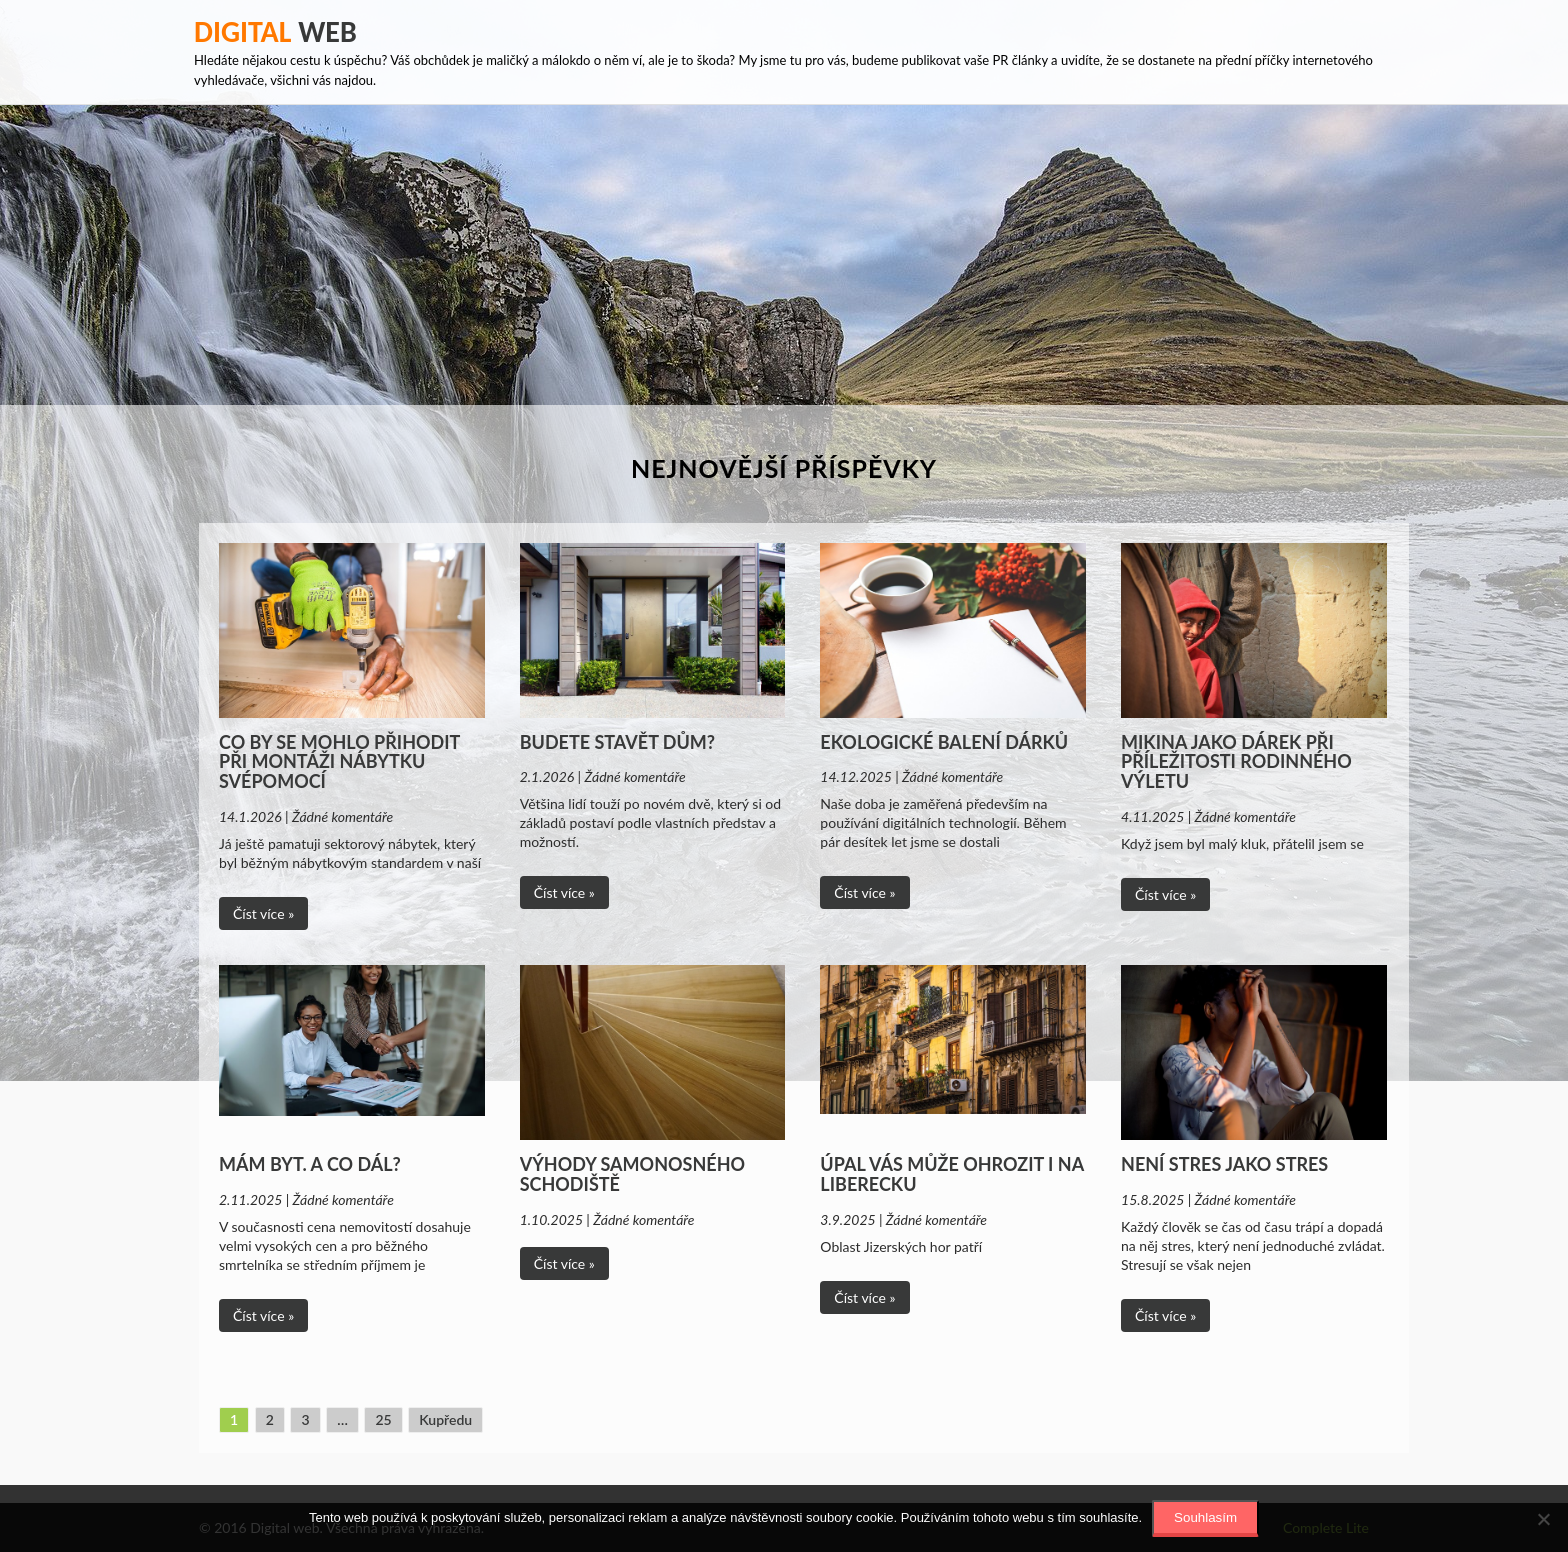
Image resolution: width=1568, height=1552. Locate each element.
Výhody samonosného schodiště (632, 1174)
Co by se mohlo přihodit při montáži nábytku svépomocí (339, 762)
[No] (1543, 1519)
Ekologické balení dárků (944, 742)
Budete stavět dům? (617, 742)
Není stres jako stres (1224, 1164)
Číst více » (263, 913)
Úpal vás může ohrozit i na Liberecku (951, 1174)
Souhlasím (1205, 1517)
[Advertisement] (784, 255)
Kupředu (445, 1419)
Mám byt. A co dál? (310, 1164)
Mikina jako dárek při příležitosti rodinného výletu (1236, 762)
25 (383, 1419)
